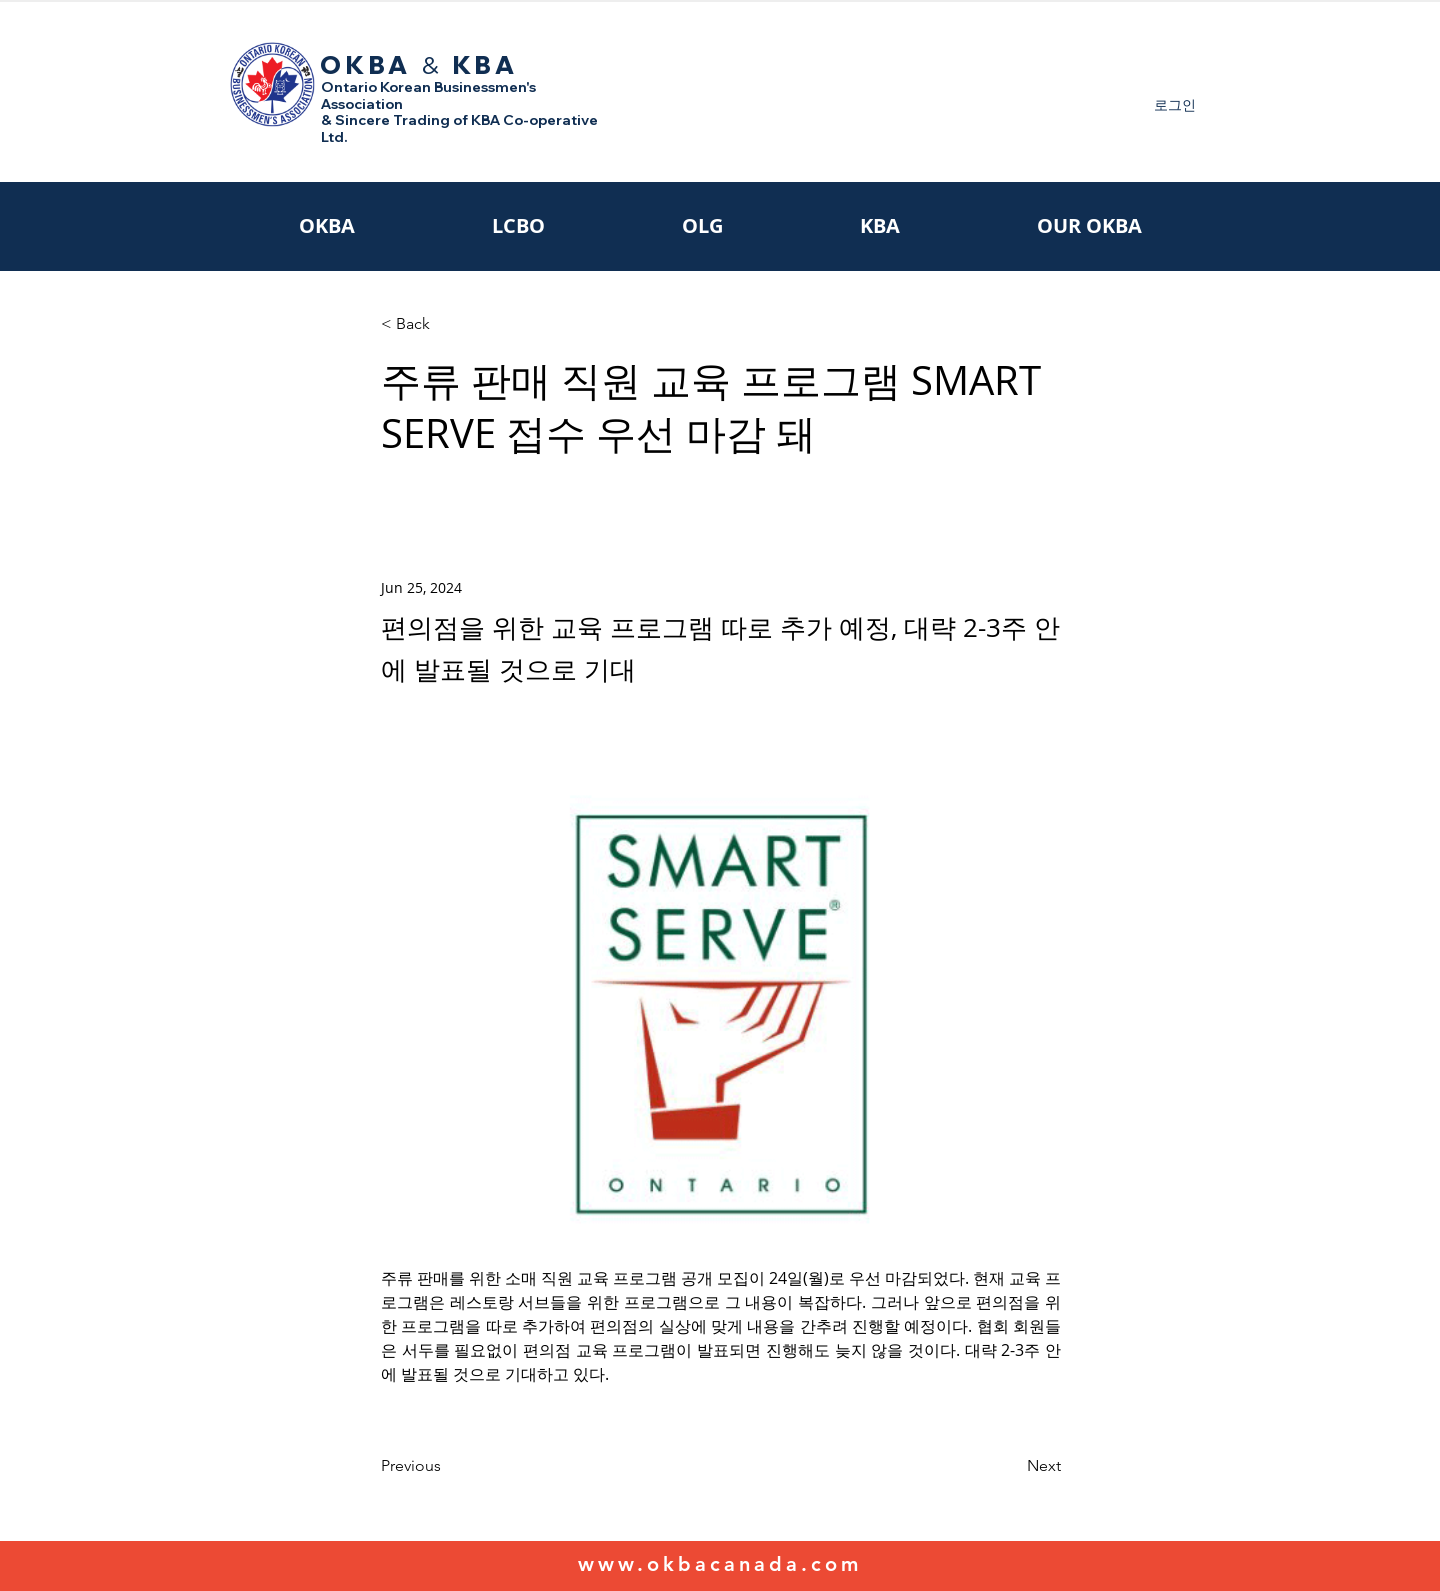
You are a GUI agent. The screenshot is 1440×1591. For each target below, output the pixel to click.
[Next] (1011, 1466)
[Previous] (447, 1466)
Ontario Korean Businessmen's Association (428, 95)
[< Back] (447, 324)
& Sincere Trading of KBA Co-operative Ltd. (459, 128)
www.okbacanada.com (720, 1564)
